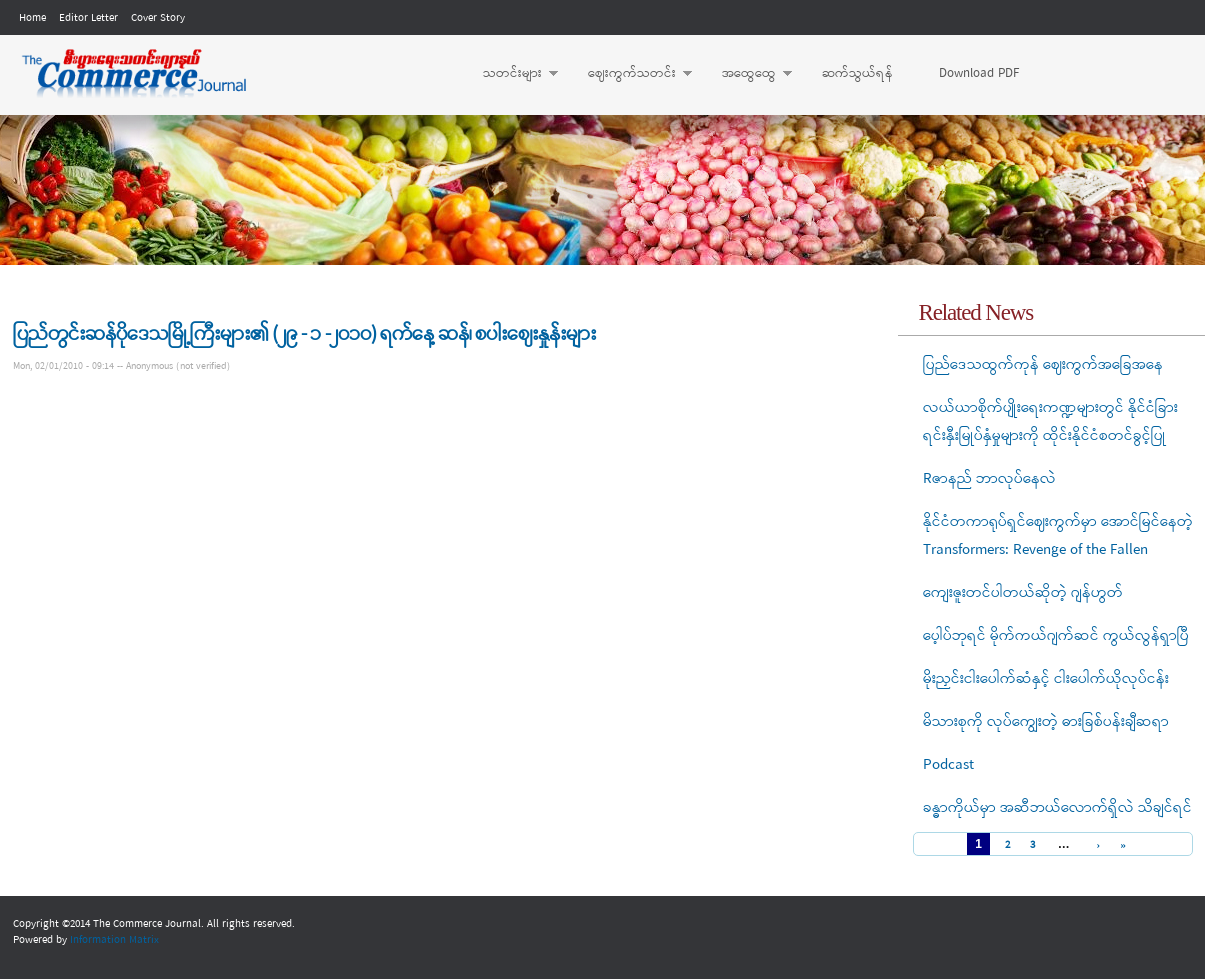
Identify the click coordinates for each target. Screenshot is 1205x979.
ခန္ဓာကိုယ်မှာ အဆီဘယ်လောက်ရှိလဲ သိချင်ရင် (1057, 808)
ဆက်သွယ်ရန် (857, 73)
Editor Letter (88, 18)
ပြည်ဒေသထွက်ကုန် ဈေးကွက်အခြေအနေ (1043, 365)
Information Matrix (114, 940)
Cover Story (158, 18)
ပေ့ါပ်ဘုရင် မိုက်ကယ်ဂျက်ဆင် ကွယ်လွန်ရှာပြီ (1056, 636)
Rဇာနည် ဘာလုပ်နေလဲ (989, 479)
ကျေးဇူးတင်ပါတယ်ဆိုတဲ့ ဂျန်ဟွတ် (1023, 593)
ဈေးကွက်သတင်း (630, 74)
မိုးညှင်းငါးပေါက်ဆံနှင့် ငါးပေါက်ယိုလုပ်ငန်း (1046, 679)
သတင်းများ (510, 74)
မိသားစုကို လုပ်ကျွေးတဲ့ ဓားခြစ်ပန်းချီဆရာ (1046, 722)
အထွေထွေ (747, 74)
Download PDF (979, 73)
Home (32, 18)
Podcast (948, 765)
